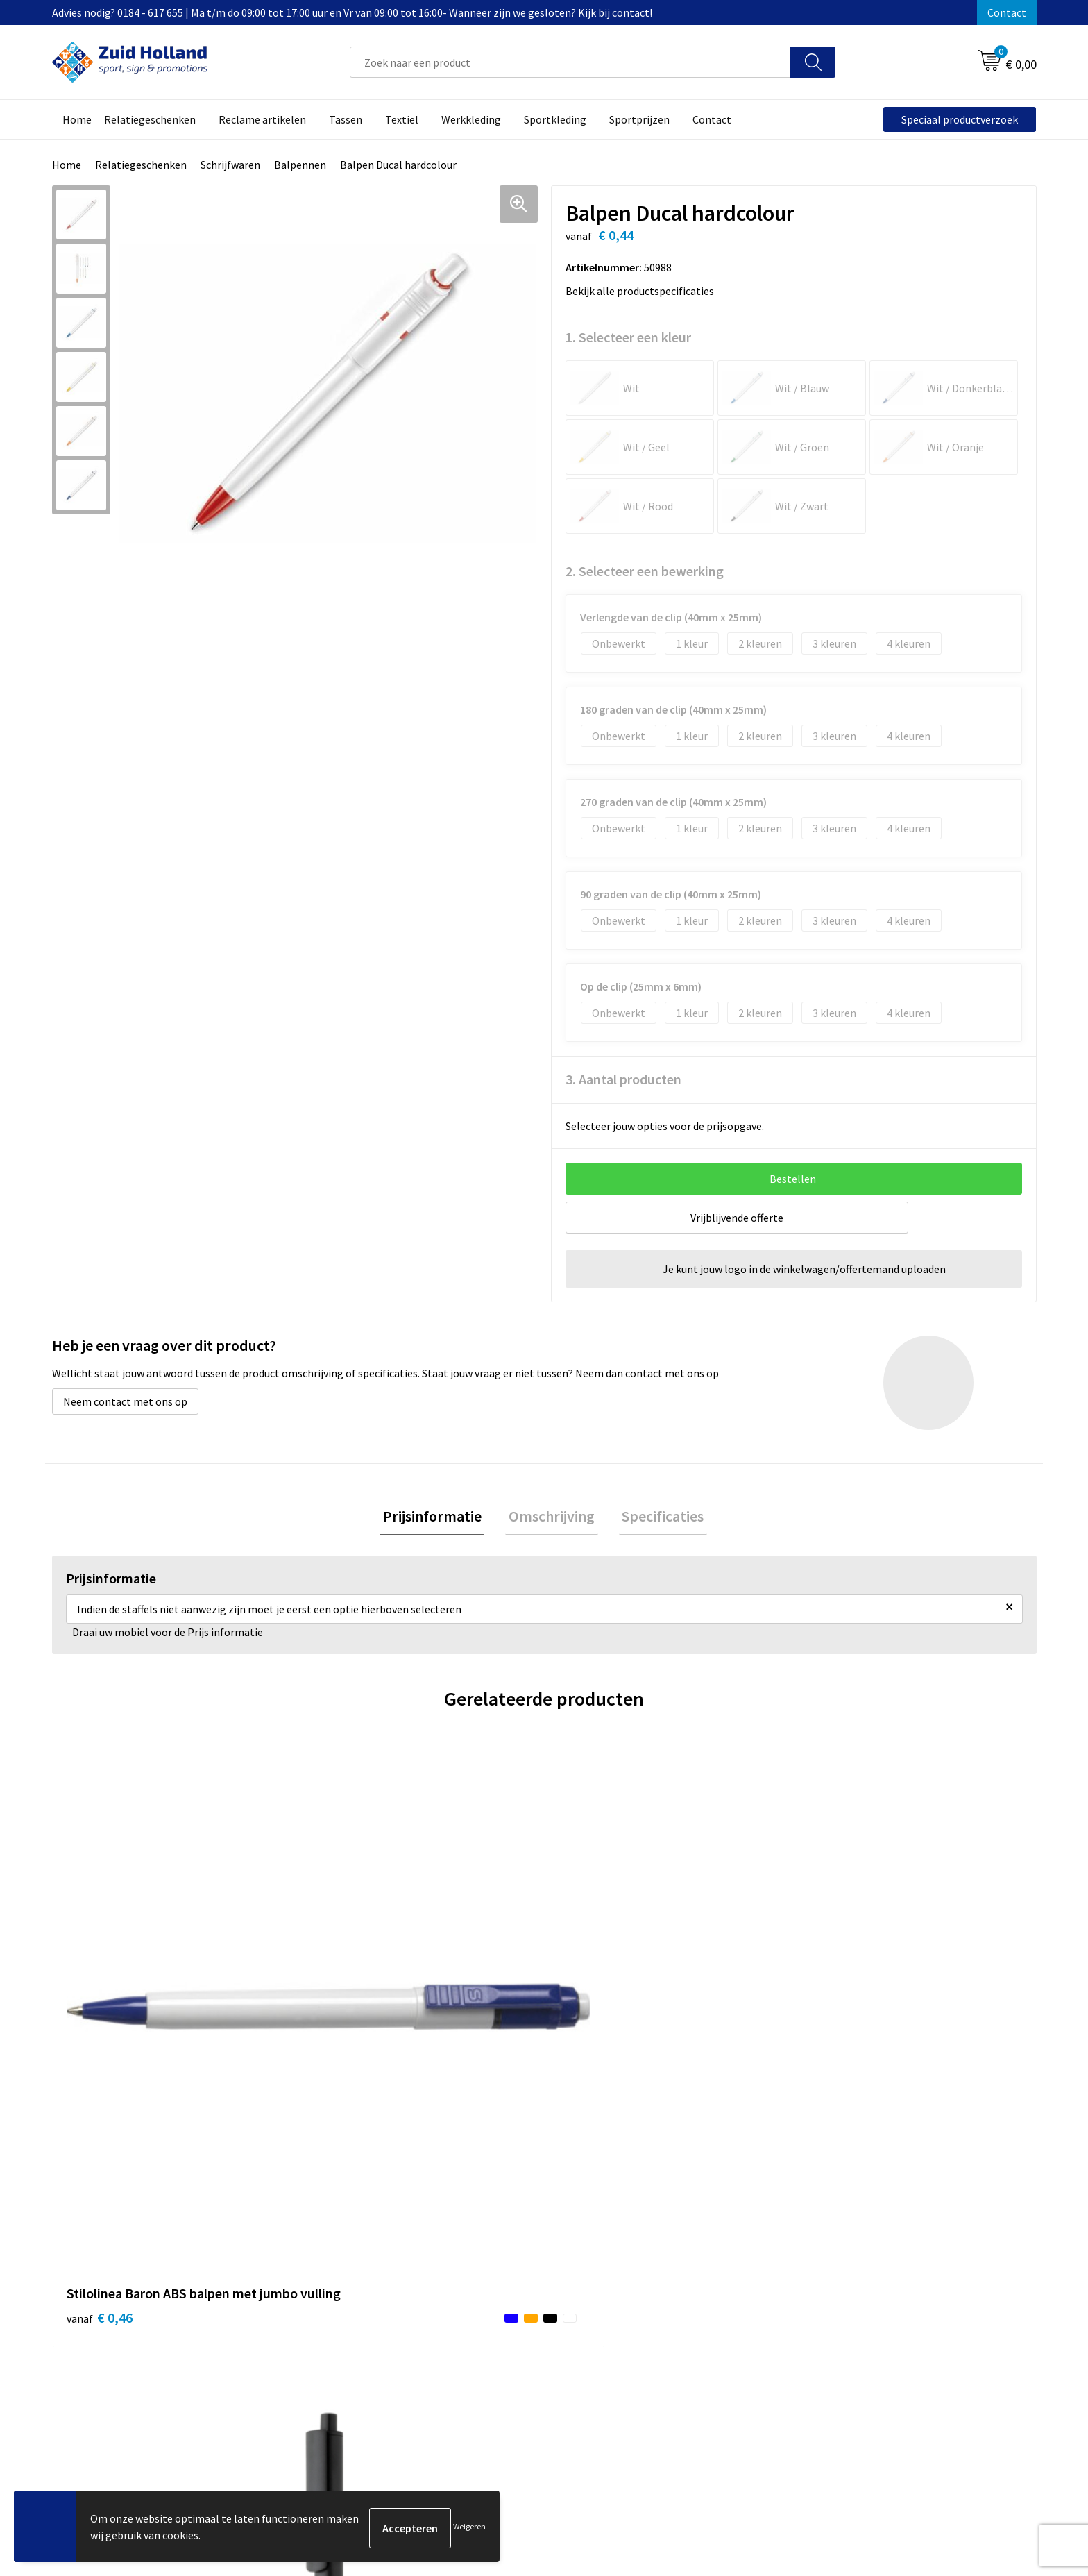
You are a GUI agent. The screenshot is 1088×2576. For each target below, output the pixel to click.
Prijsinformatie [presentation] (438, 1517)
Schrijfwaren (230, 164)
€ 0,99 (345, 2035)
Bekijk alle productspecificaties (644, 291)
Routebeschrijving (479, 2316)
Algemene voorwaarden (856, 2253)
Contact (1006, 12)
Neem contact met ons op (125, 1401)
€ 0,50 (591, 2035)
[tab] (438, 1517)
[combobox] (570, 62)
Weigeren (469, 2528)
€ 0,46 (100, 2035)
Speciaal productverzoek (959, 119)
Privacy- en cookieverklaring (867, 2275)
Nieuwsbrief (464, 2275)
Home (66, 164)
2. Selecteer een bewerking (645, 571)
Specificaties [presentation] (656, 1517)
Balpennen (300, 164)
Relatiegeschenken (141, 164)
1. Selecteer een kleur (628, 337)
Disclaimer (825, 2296)
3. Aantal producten (623, 1079)
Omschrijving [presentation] (552, 1517)
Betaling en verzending (491, 2296)
